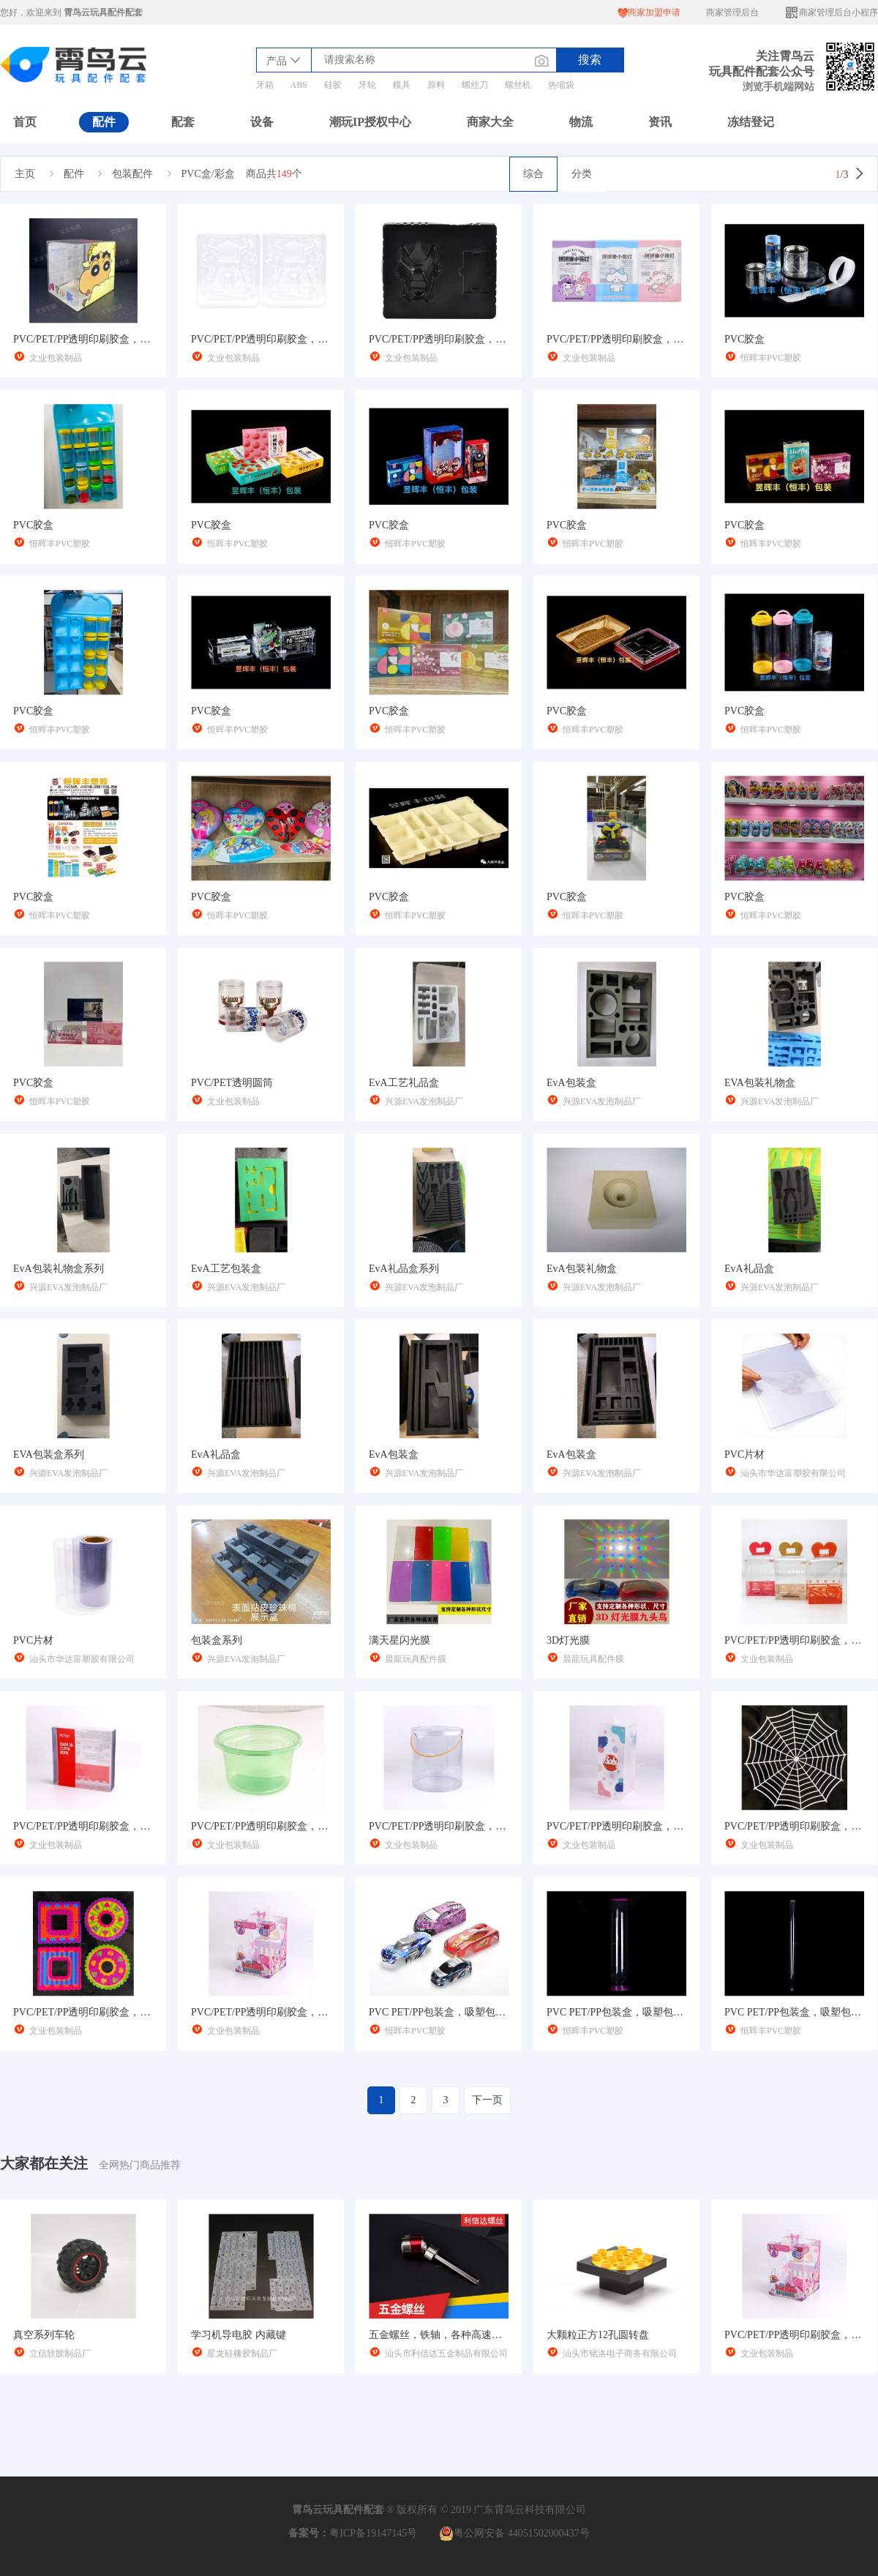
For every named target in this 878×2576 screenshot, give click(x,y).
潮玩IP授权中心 (370, 122)
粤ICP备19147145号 (373, 2533)
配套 (183, 122)
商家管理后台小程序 (831, 12)
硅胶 (333, 85)
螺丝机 (518, 85)
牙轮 (367, 85)
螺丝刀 (475, 85)
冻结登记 (750, 122)
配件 (104, 122)
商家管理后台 (732, 12)
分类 (581, 173)
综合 (533, 173)
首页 (25, 122)
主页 (25, 173)
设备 (262, 122)
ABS (298, 85)
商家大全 (490, 122)
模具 (401, 85)
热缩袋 (561, 85)
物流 (581, 122)
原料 (436, 85)
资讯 (660, 122)
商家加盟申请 (649, 12)
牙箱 (265, 85)
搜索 (589, 59)
